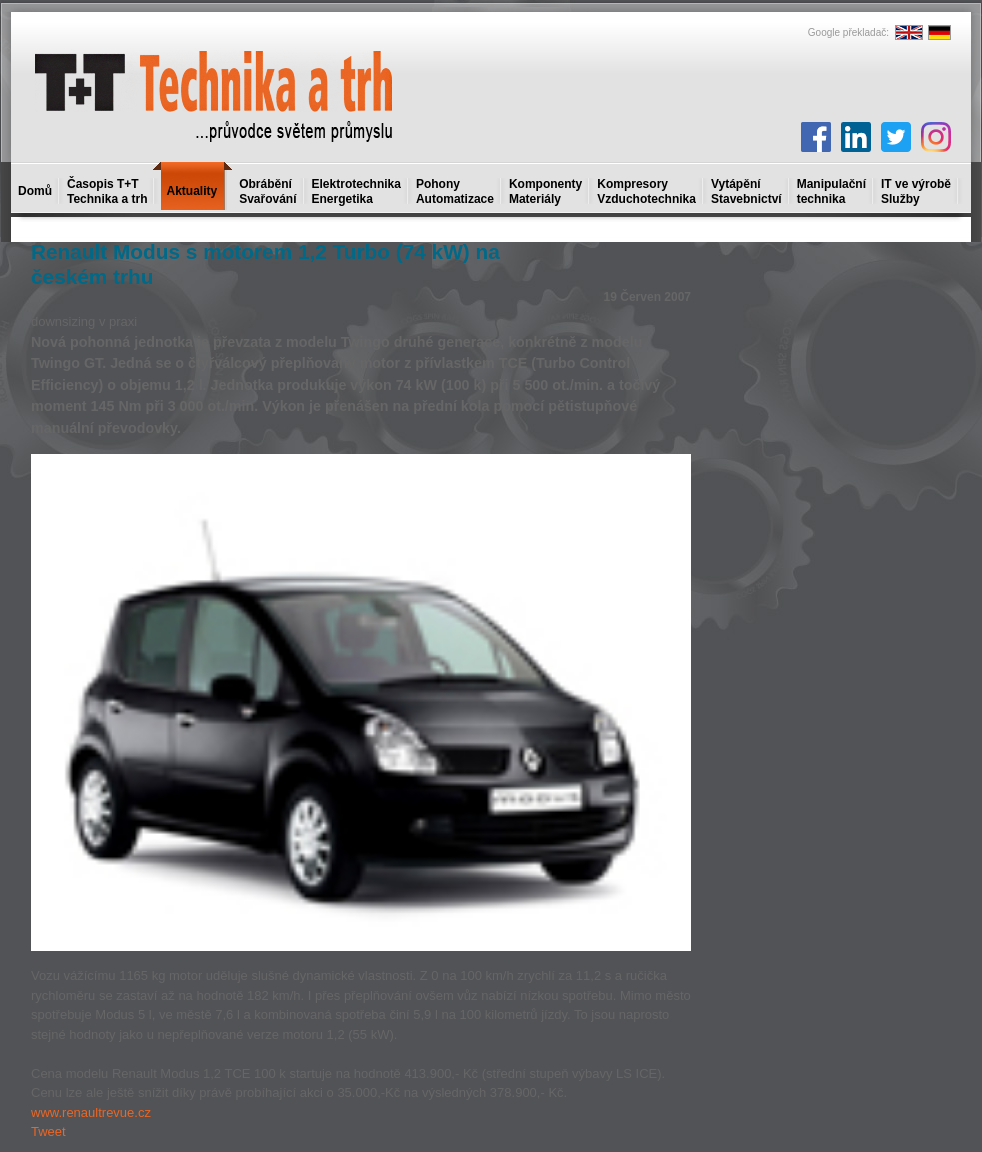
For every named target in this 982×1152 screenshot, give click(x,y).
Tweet (48, 1131)
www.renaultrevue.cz (91, 1112)
